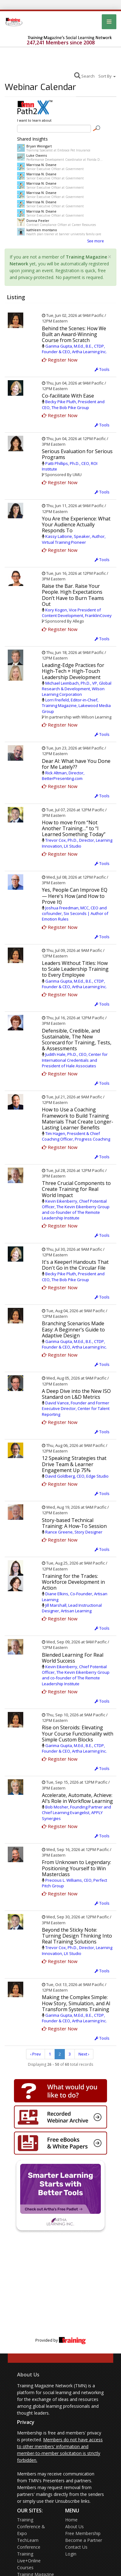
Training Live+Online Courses (29, 2560)
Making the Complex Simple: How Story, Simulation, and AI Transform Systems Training (76, 2003)
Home (71, 2520)
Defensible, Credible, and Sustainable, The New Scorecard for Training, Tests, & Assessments (76, 1039)
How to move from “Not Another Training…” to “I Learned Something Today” (73, 828)
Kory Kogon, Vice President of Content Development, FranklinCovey (77, 612)
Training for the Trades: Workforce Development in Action (73, 1582)
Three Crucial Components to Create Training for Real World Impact (76, 1189)
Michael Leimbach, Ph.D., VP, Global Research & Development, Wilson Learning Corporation (76, 688)
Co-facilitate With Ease (68, 395)
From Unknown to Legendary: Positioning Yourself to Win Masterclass (76, 1868)
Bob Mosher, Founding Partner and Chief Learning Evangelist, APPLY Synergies (76, 1812)
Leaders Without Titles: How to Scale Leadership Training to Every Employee (75, 969)
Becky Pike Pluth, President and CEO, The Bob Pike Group (73, 404)
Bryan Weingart (39, 146)
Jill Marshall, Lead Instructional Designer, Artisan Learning (72, 1608)
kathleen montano (41, 229)
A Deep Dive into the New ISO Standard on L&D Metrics (76, 1394)
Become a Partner (83, 2540)
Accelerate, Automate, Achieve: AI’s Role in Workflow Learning (77, 1798)
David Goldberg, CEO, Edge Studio (77, 1476)
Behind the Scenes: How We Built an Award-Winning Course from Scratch (74, 334)
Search (84, 75)
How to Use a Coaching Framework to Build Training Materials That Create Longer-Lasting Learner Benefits (77, 1118)
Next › (83, 2054)
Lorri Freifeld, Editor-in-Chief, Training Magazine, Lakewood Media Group (76, 705)
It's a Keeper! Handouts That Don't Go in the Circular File (75, 1265)
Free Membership (83, 2533)
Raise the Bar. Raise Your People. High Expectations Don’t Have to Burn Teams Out (73, 595)
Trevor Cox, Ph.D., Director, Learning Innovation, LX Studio (77, 843)
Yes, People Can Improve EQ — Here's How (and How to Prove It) (74, 895)
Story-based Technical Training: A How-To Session (74, 1523)
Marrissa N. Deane (41, 164)
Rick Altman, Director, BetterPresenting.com (63, 775)
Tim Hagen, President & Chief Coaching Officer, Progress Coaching (76, 1136)
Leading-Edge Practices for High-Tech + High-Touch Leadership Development (73, 671)
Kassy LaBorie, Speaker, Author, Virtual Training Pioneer (73, 539)
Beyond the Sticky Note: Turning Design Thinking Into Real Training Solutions (77, 1935)
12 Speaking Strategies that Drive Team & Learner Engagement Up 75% (74, 1464)
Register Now (60, 360)
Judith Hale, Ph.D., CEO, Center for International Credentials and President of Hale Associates (75, 1060)
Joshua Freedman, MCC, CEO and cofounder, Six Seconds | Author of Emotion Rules (75, 913)
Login (70, 2554)
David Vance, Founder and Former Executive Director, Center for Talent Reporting (76, 1408)
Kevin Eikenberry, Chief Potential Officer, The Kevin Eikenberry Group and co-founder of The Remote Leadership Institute (76, 1209)
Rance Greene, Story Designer (73, 1532)
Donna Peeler (37, 220)
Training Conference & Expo (31, 2526)
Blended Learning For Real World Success (72, 1657)
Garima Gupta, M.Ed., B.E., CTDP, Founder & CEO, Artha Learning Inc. (74, 348)
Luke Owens (36, 155)
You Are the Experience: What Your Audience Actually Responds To (76, 524)
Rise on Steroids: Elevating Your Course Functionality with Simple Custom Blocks (77, 1733)
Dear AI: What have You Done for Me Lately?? (76, 764)
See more (95, 241)
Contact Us (76, 2547)
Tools (102, 369)
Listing (16, 297)
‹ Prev (35, 2054)
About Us (28, 2374)
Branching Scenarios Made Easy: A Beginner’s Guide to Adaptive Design (73, 1329)
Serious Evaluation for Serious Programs (77, 454)
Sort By (107, 76)
